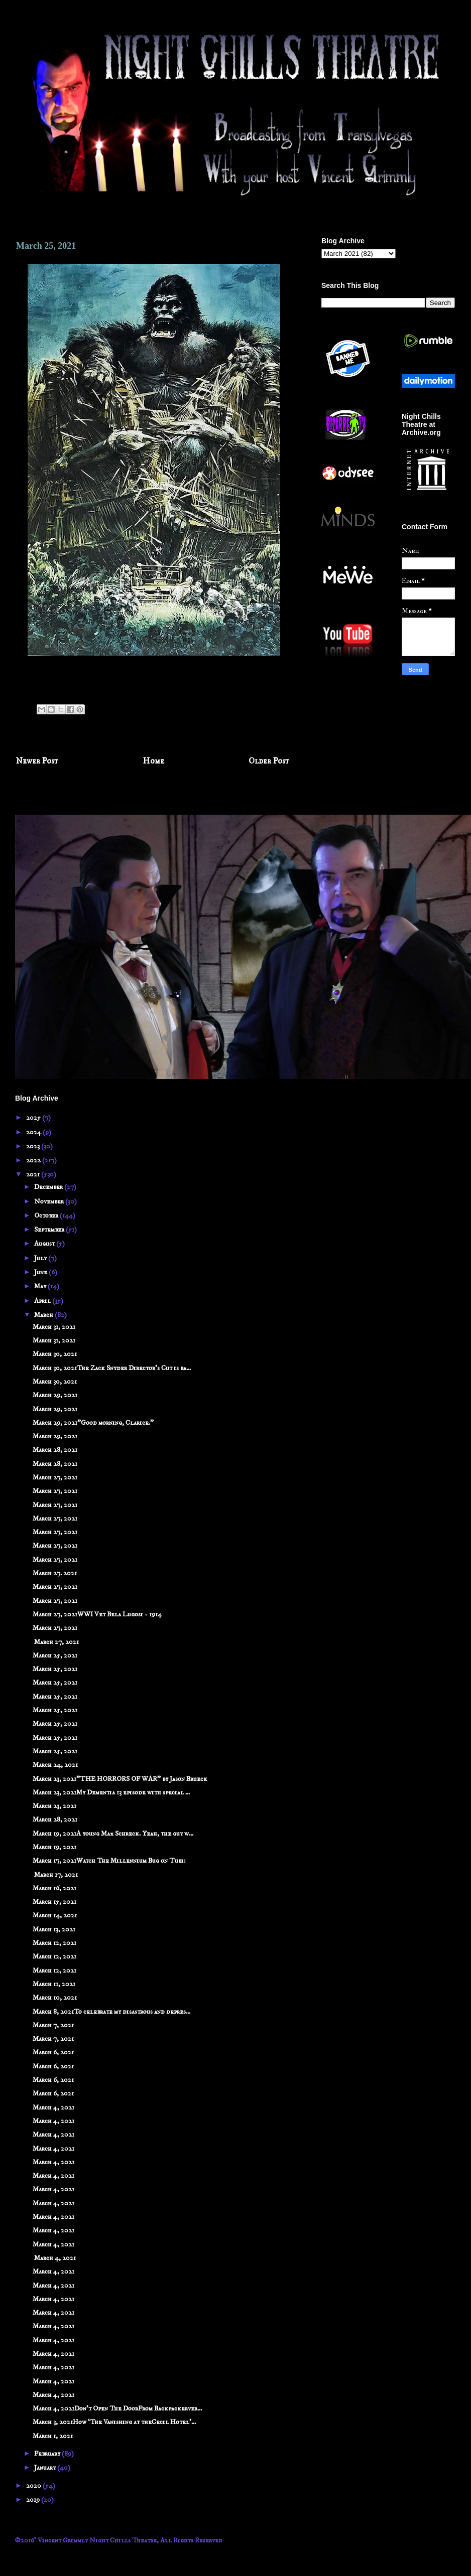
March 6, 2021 (53, 2052)
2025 (34, 1117)
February (48, 2453)
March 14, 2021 (55, 1915)
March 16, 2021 (54, 1888)
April (43, 1300)
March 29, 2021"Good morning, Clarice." (93, 1422)
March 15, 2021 (54, 1901)
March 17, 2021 (55, 1874)
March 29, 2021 (55, 1395)
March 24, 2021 (55, 1764)
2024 (34, 1132)
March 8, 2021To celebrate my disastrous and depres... (111, 2011)
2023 (33, 1146)
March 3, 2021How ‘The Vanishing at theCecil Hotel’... (114, 2422)
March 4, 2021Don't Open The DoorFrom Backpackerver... (117, 2408)
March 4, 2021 (53, 2107)
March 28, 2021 (55, 1449)
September (50, 1229)
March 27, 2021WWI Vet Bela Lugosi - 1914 (97, 1614)
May (41, 1286)
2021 (33, 1174)
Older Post (269, 761)
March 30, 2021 (55, 1353)
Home (153, 761)
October (47, 1215)
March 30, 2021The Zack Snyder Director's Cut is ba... (112, 1368)
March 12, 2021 (54, 1942)
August (45, 1243)
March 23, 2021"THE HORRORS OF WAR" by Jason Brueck (120, 1778)
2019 (33, 2499)
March (44, 1314)
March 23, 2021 (54, 1805)
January (45, 2467)
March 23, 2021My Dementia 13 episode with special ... (111, 1792)
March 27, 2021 (55, 1477)
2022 (34, 1160)
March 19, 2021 (54, 1847)
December (49, 1186)
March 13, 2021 (54, 1929)
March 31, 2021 (54, 1326)
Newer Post (37, 761)
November (49, 1201)
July (41, 1258)
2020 (34, 2485)
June (41, 1272)
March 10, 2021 (55, 1997)
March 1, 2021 (53, 2436)
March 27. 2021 (55, 1573)
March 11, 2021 (54, 1984)
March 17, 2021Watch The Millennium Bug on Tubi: (109, 1860)
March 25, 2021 (55, 1655)
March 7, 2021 (53, 2025)
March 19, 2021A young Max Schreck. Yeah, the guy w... (113, 1833)
